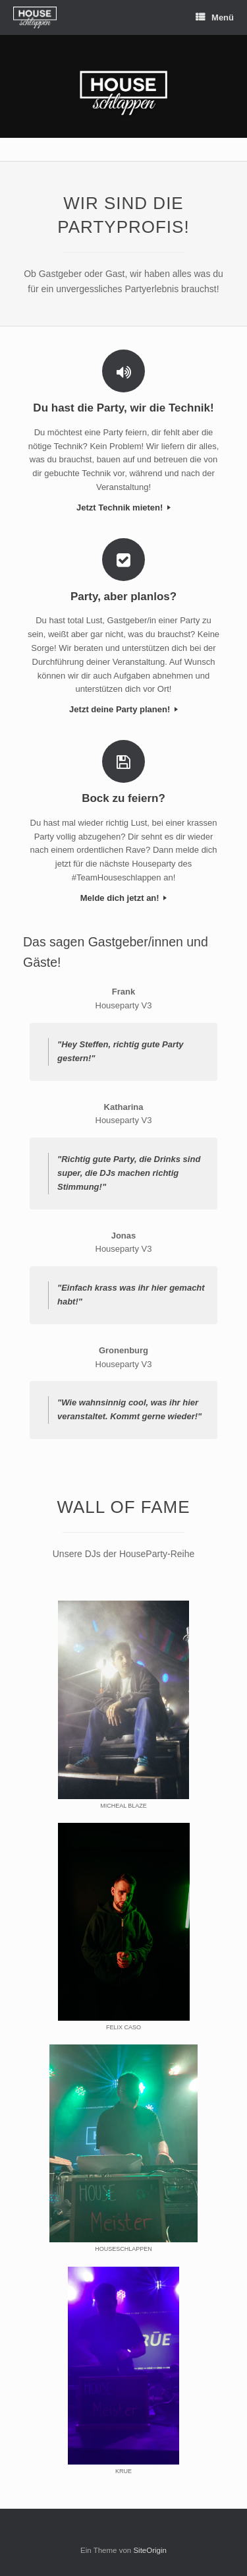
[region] (123, 86)
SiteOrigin (150, 2550)
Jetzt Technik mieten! (123, 507)
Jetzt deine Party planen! (123, 709)
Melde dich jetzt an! (123, 898)
